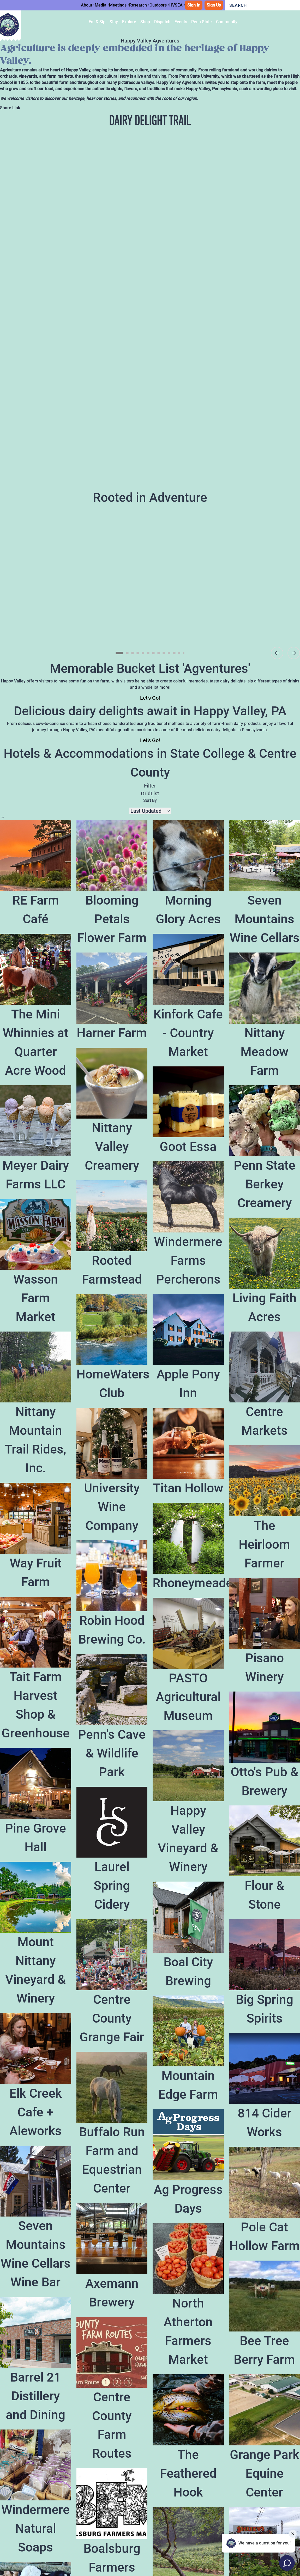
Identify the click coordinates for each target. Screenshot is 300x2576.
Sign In (193, 5)
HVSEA (176, 5)
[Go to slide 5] (143, 653)
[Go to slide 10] (169, 653)
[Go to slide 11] (174, 653)
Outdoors (158, 5)
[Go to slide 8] (158, 653)
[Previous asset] (277, 653)
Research (138, 5)
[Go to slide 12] (179, 653)
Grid (146, 793)
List (155, 793)
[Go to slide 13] (183, 653)
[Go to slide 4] (137, 653)
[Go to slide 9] (164, 653)
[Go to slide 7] (153, 653)
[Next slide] (293, 653)
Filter (150, 786)
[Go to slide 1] (119, 653)
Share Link (10, 107)
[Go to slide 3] (132, 653)
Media (100, 5)
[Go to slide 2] (127, 653)
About (86, 5)
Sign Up (214, 5)
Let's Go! (150, 698)
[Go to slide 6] (148, 653)
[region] (150, 583)
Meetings (118, 5)
